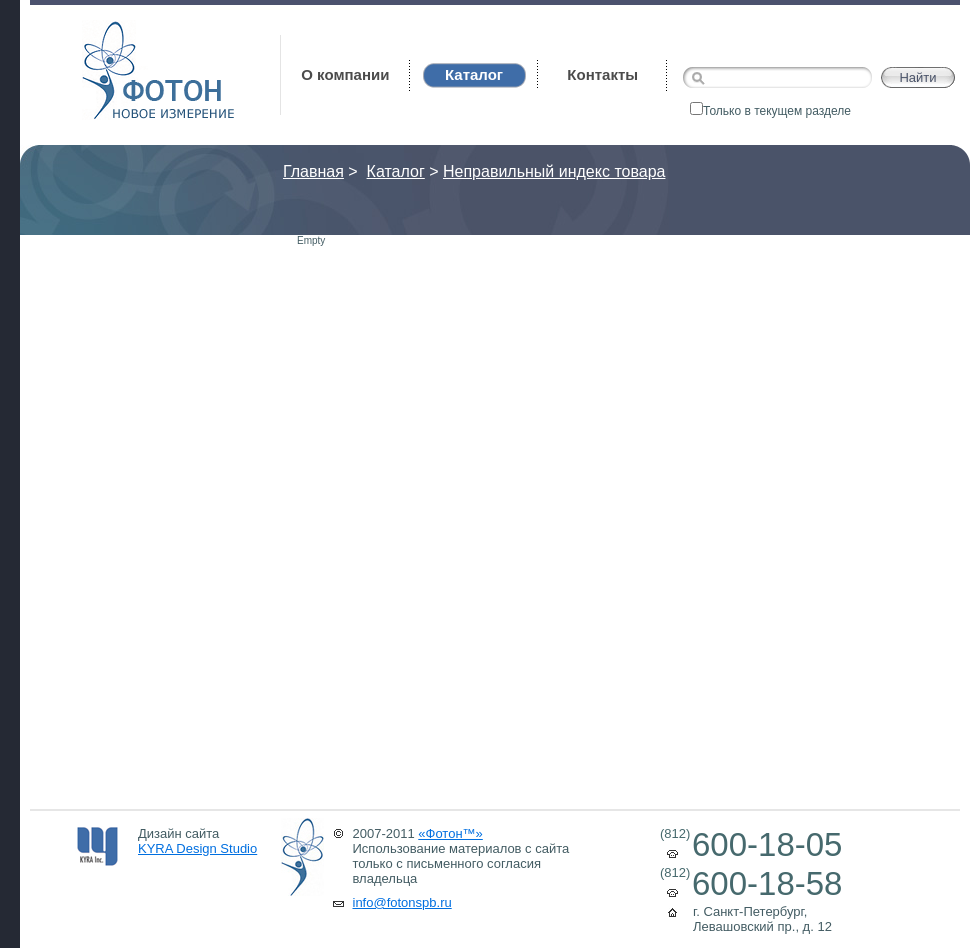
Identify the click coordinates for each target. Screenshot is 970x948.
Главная (313, 171)
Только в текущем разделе (770, 111)
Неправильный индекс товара (554, 171)
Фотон (109, 30)
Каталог (396, 171)
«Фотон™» (450, 833)
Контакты (602, 74)
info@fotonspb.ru (402, 902)
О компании (345, 74)
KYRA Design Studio (197, 848)
